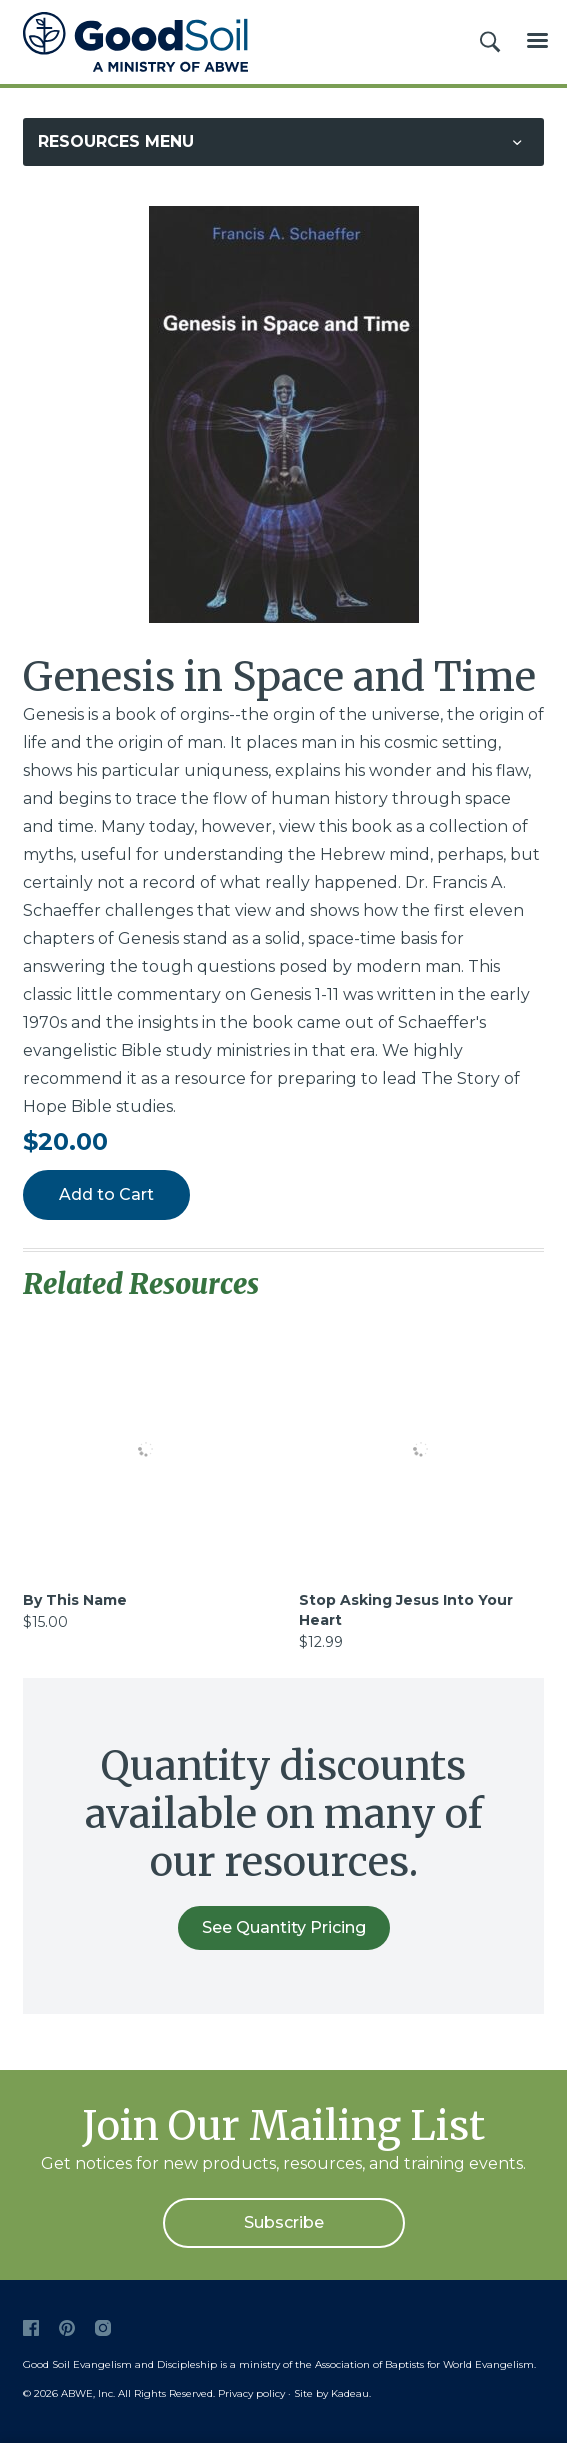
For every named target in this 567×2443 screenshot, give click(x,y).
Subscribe (284, 2222)
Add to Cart (106, 1194)
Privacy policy (251, 2393)
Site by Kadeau (331, 2393)
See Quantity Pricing (284, 1927)
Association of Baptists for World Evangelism (424, 2364)
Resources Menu (116, 141)
